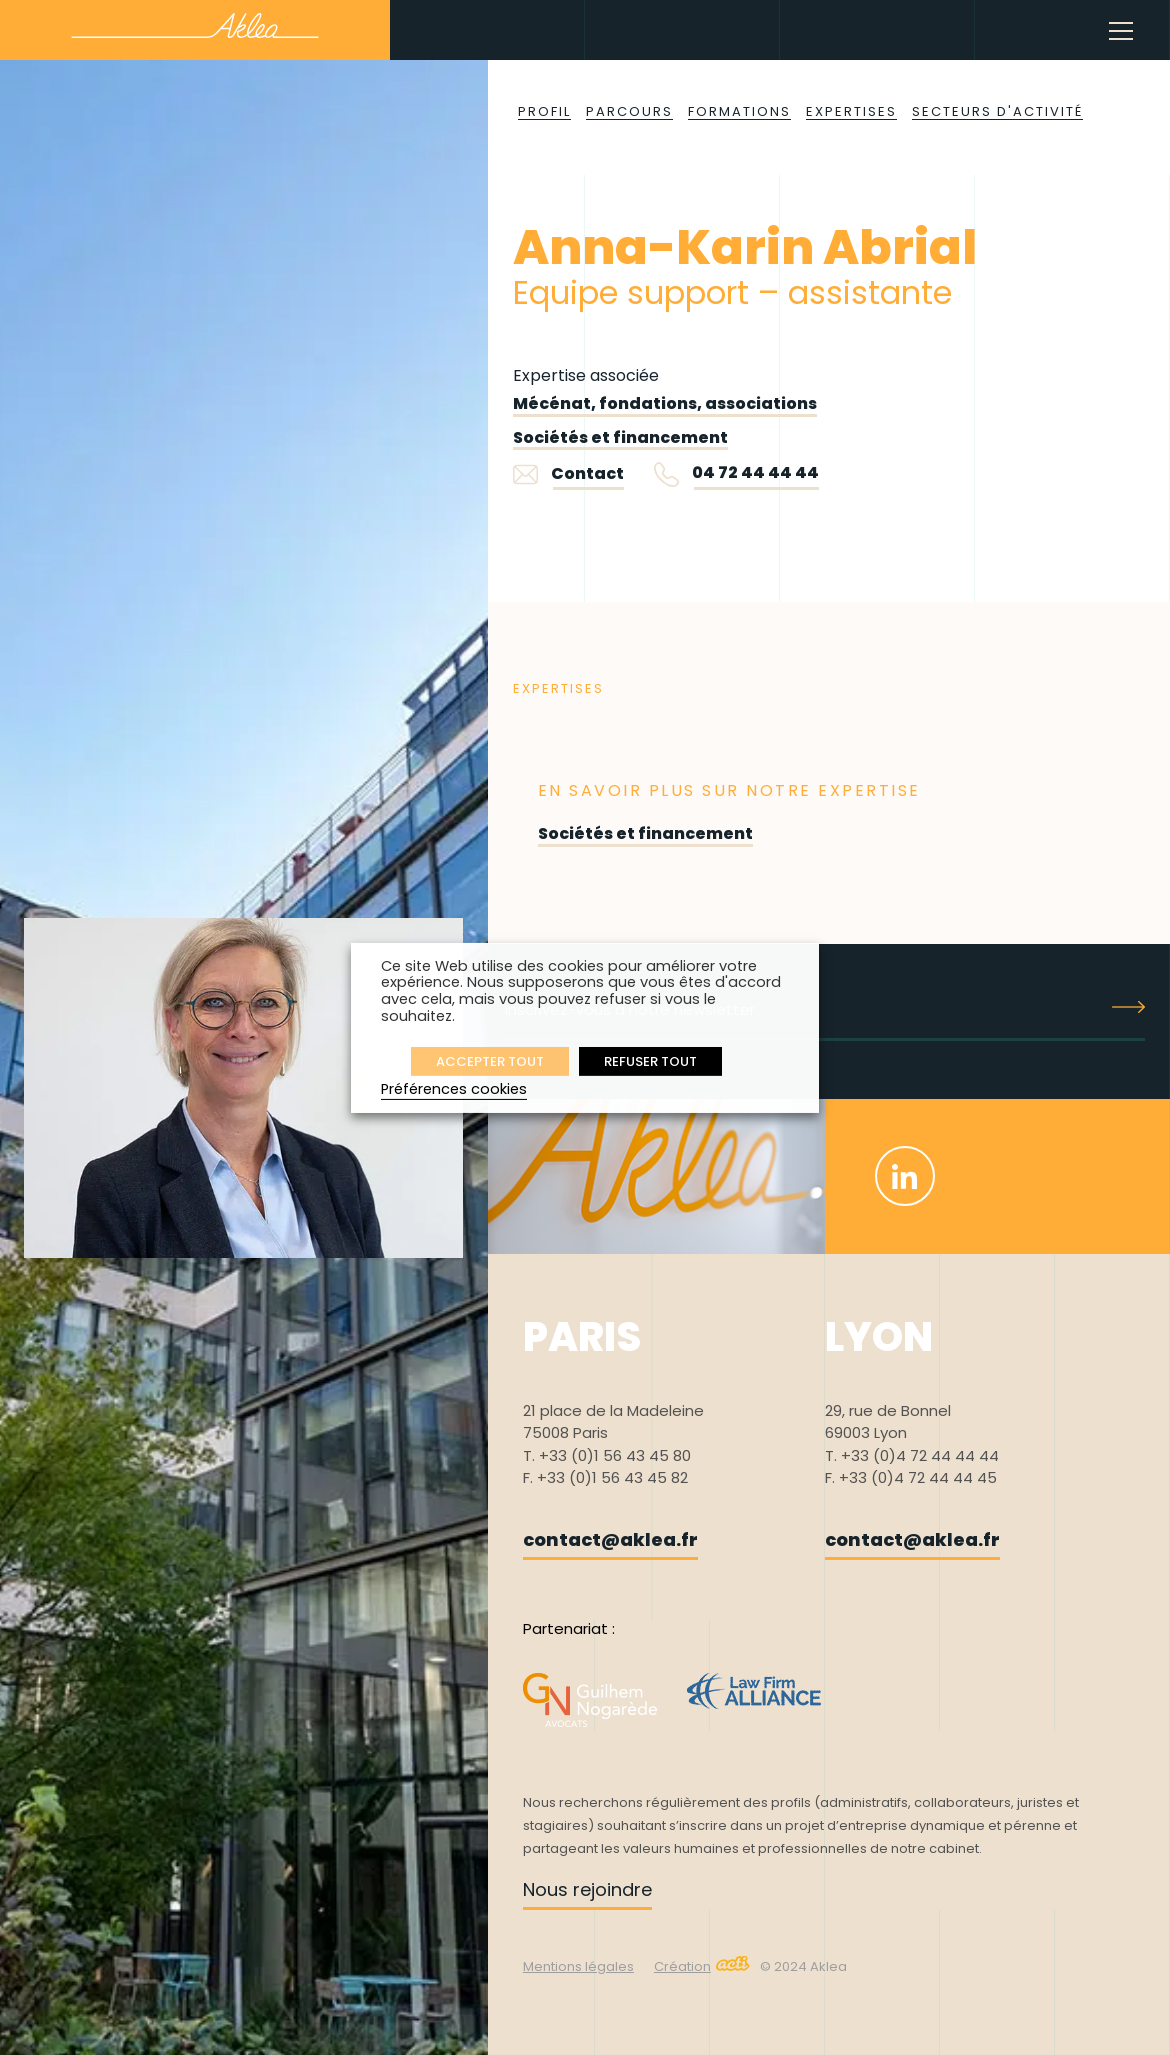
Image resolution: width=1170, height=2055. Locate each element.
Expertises (851, 111)
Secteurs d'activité (997, 111)
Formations (739, 111)
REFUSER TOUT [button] (650, 1061)
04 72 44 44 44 (755, 472)
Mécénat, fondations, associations (665, 403)
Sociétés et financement (620, 437)
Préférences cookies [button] (454, 1089)
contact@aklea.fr (610, 1539)
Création (702, 1966)
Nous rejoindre (587, 1889)
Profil (544, 111)
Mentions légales (578, 1966)
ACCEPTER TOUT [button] (490, 1061)
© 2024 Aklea (803, 1966)
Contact (568, 473)
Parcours (629, 111)
